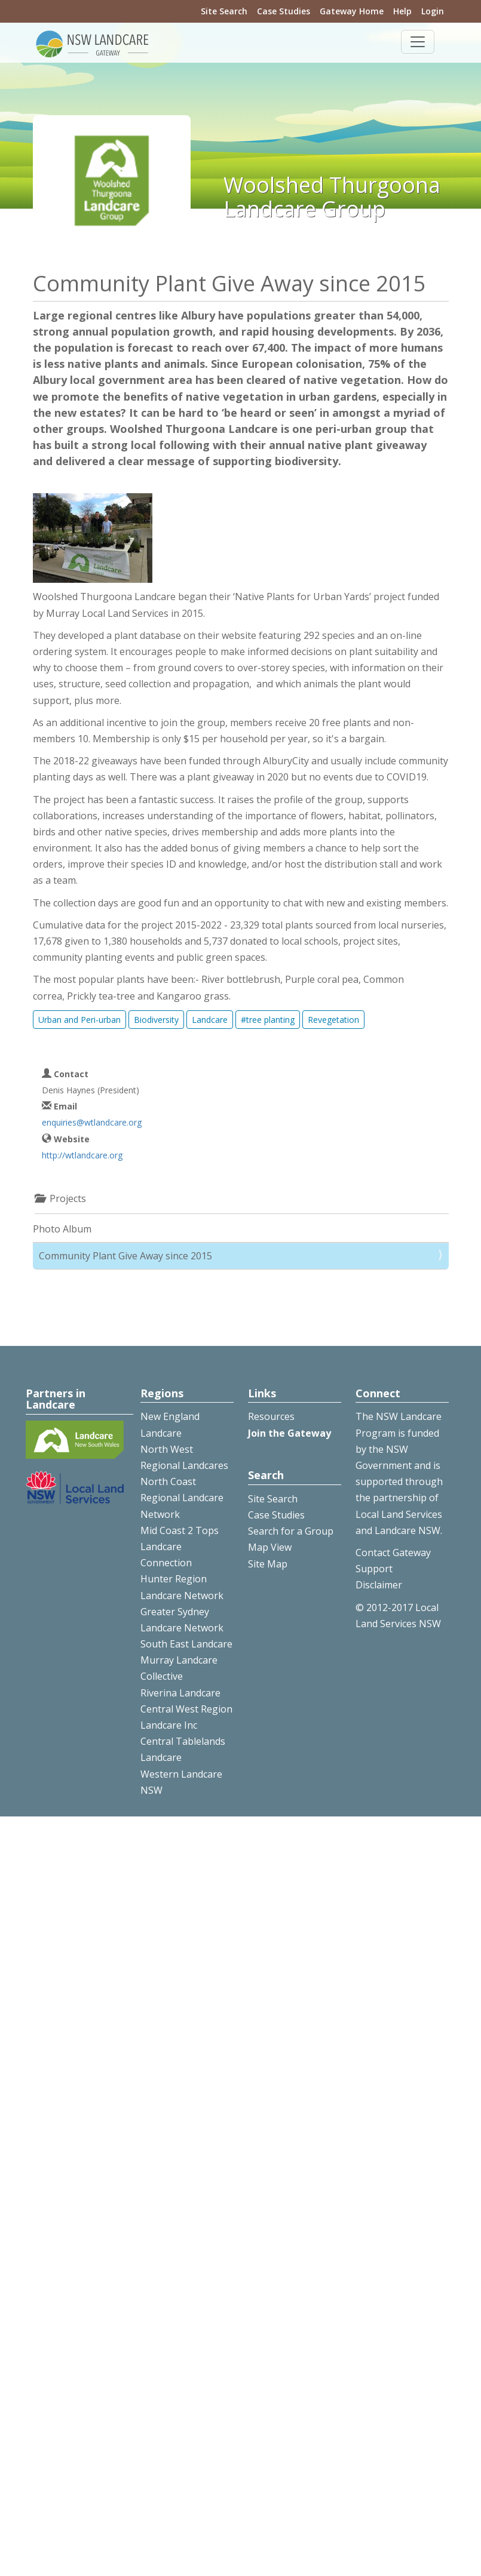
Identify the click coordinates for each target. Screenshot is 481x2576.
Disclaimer (379, 1584)
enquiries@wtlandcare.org (92, 1122)
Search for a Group (290, 1531)
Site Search (224, 11)
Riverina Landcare (180, 1692)
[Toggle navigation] (417, 42)
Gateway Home (352, 11)
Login (432, 11)
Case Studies (283, 11)
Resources (271, 1416)
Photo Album (62, 1228)
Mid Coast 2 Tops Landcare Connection (179, 1546)
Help (402, 11)
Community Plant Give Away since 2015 (125, 1255)
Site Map (267, 1563)
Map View (270, 1547)
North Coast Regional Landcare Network (181, 1497)
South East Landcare (186, 1643)
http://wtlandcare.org (82, 1155)
